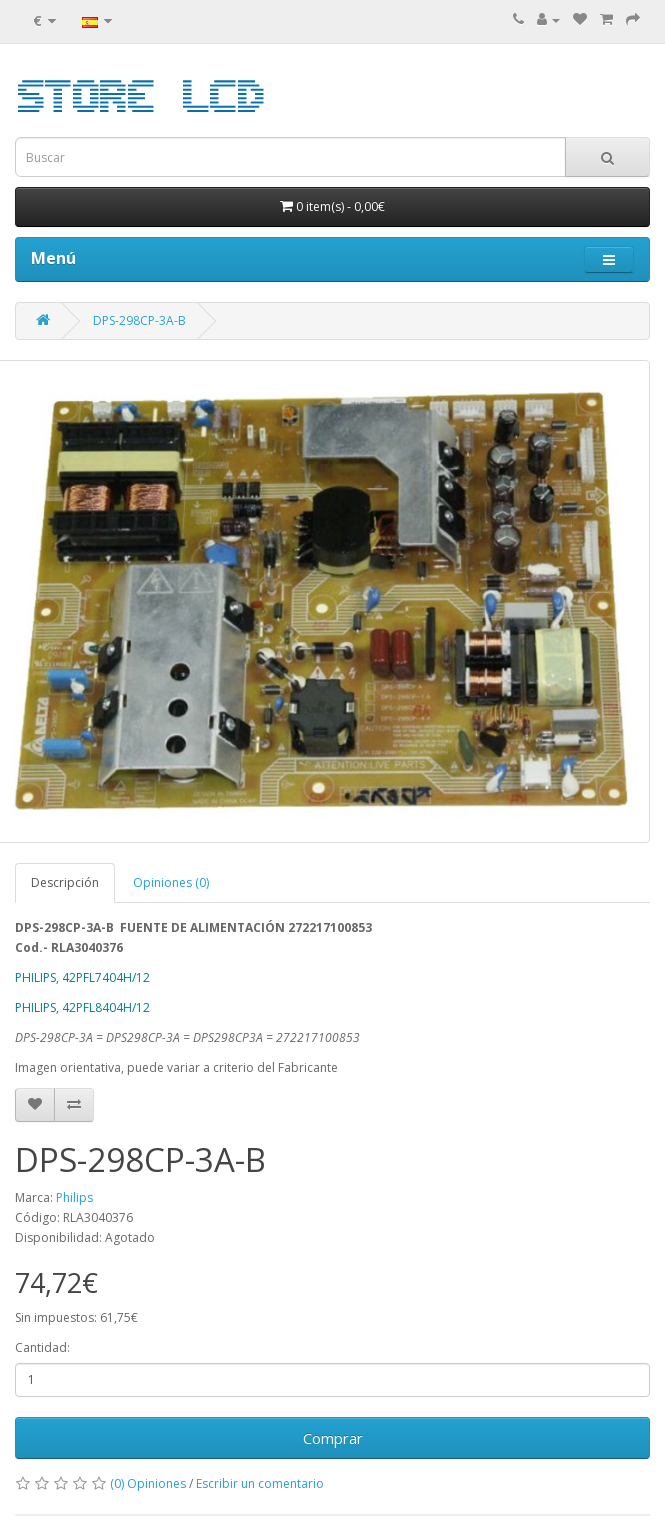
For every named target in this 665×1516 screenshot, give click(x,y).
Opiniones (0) (171, 882)
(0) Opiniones (148, 1483)
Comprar (333, 1438)
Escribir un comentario (260, 1483)
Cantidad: (42, 1347)
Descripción (65, 882)
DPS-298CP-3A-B (139, 320)
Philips (74, 1197)
